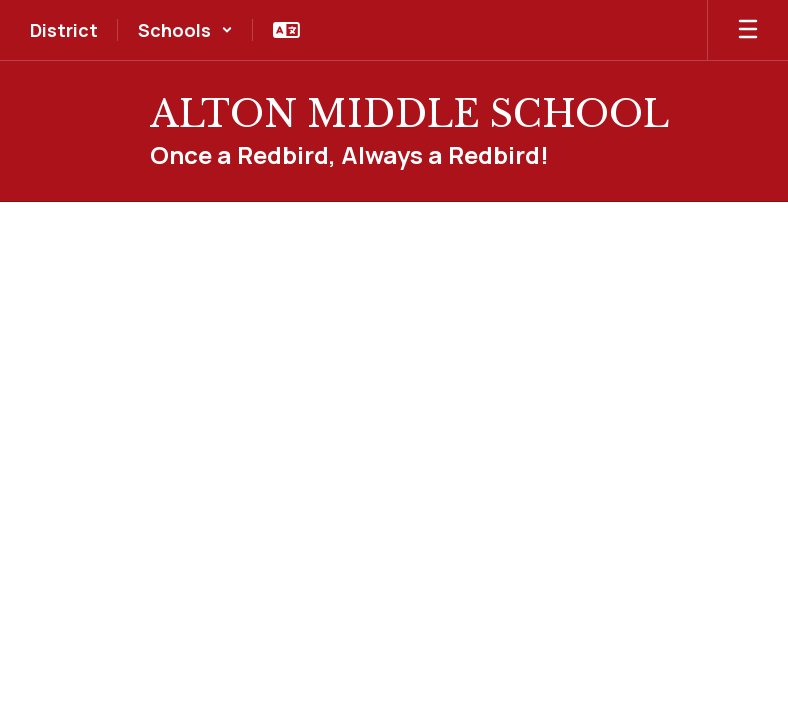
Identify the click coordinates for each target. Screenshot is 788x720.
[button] (185, 30)
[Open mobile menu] (748, 30)
